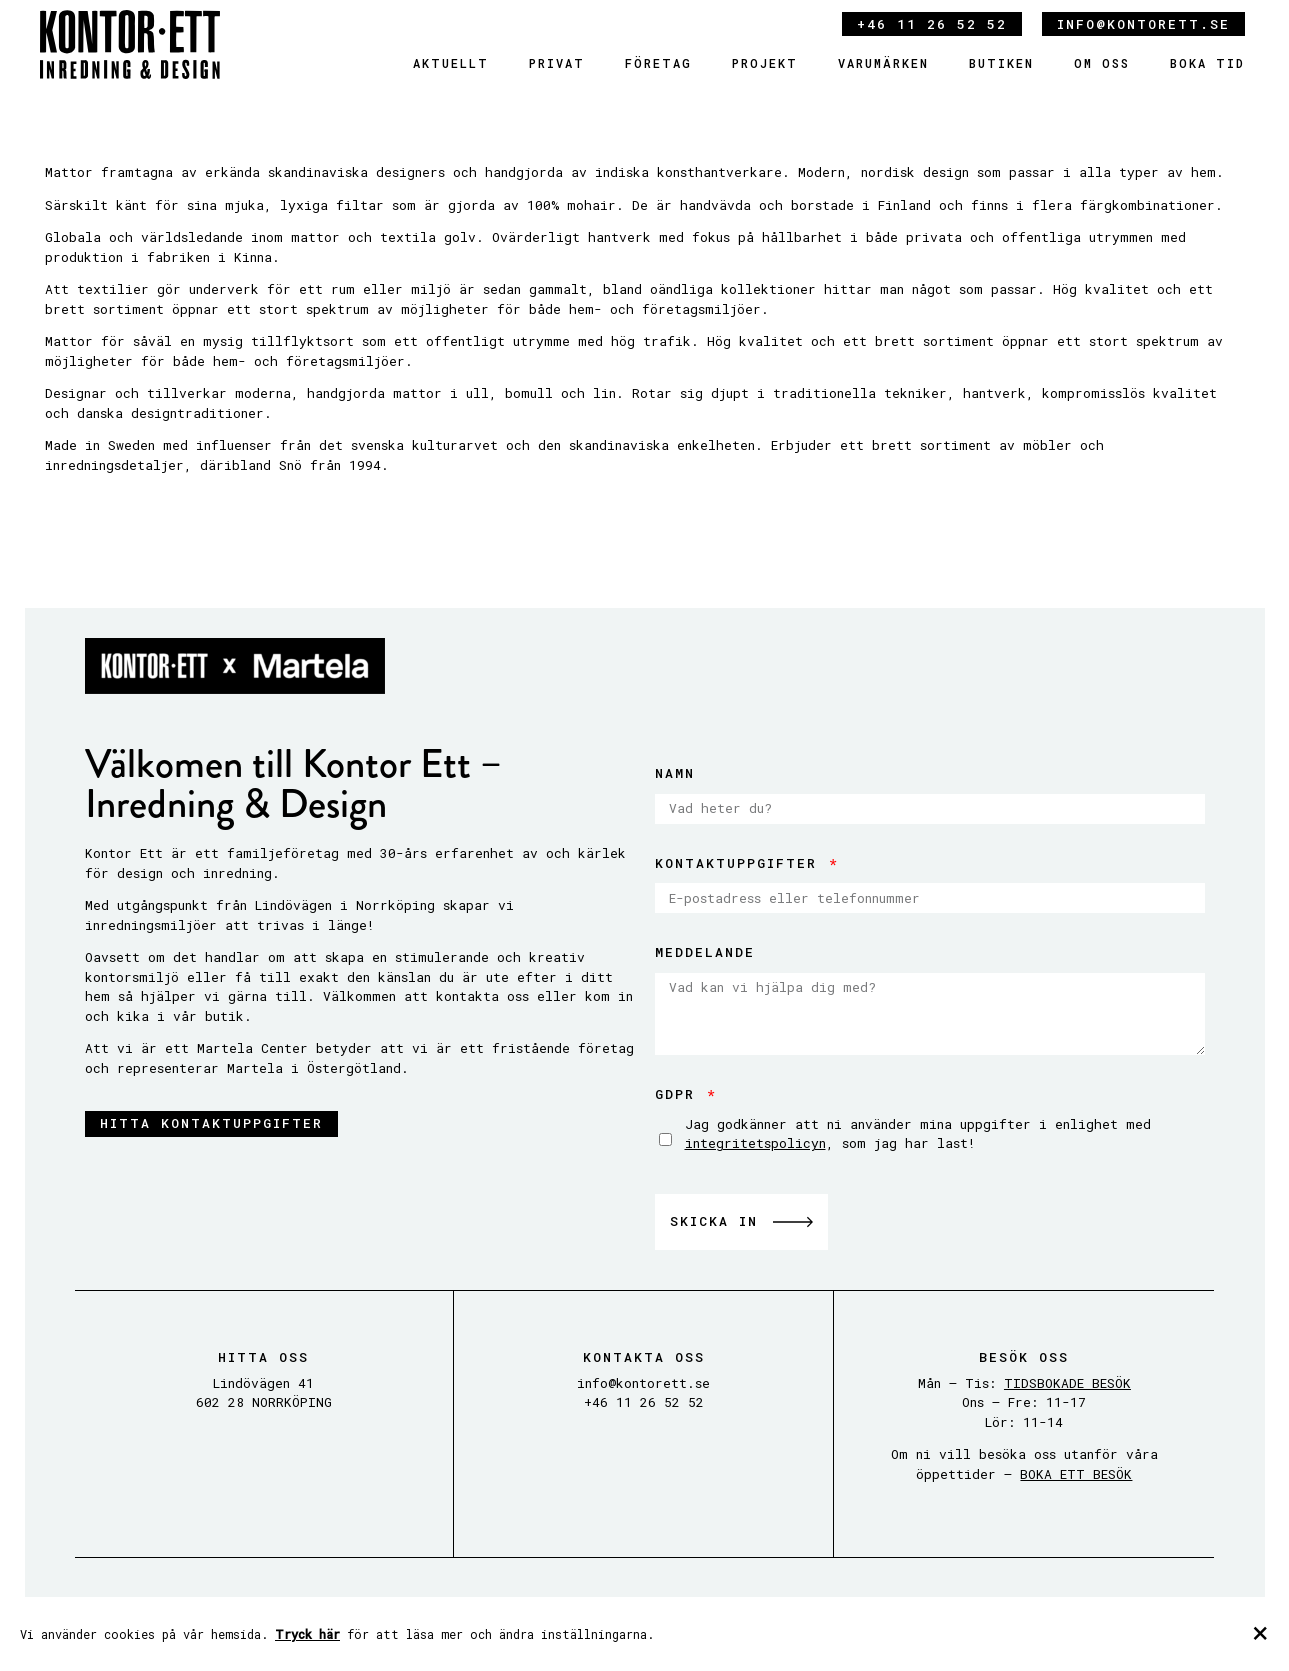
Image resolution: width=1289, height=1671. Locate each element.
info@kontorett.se (1143, 24)
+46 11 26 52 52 (932, 24)
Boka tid (1207, 63)
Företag (658, 63)
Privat (557, 63)
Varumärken (883, 63)
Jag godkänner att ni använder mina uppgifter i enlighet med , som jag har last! (918, 1134)
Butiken (1001, 63)
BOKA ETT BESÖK (1076, 1474)
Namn (675, 773)
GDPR (680, 1094)
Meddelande (705, 952)
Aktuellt (451, 63)
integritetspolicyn (755, 1143)
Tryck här (307, 1634)
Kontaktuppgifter (741, 863)
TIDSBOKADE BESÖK (1067, 1383)
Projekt (765, 63)
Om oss (1102, 63)
